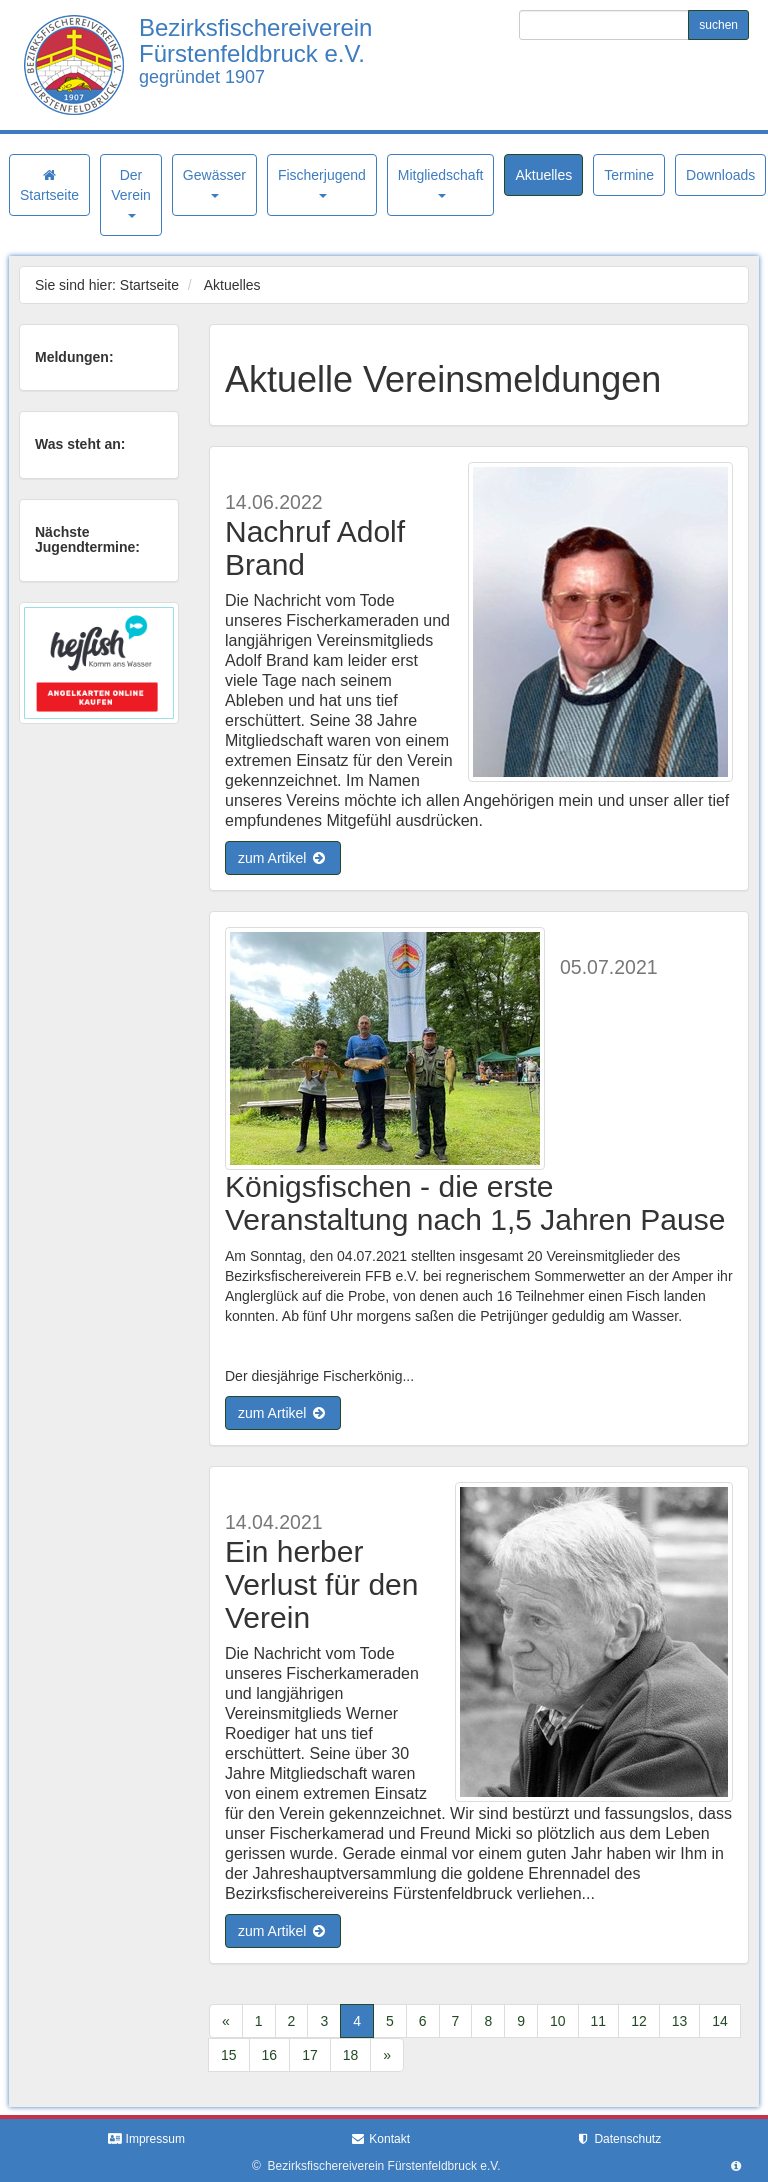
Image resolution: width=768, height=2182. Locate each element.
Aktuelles (543, 175)
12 (639, 2021)
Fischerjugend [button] (322, 182)
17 (310, 2055)
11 (599, 2021)
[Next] (387, 2055)
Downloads (720, 175)
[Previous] (226, 2021)
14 (720, 2021)
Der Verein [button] (131, 192)
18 (351, 2055)
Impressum (146, 2139)
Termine (629, 175)
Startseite (49, 185)
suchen (718, 25)
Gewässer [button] (214, 182)
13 (680, 2021)
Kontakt (380, 2139)
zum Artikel (283, 858)
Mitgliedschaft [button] (441, 182)
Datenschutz (618, 2139)
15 (229, 2055)
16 (270, 2055)
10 (558, 2021)
